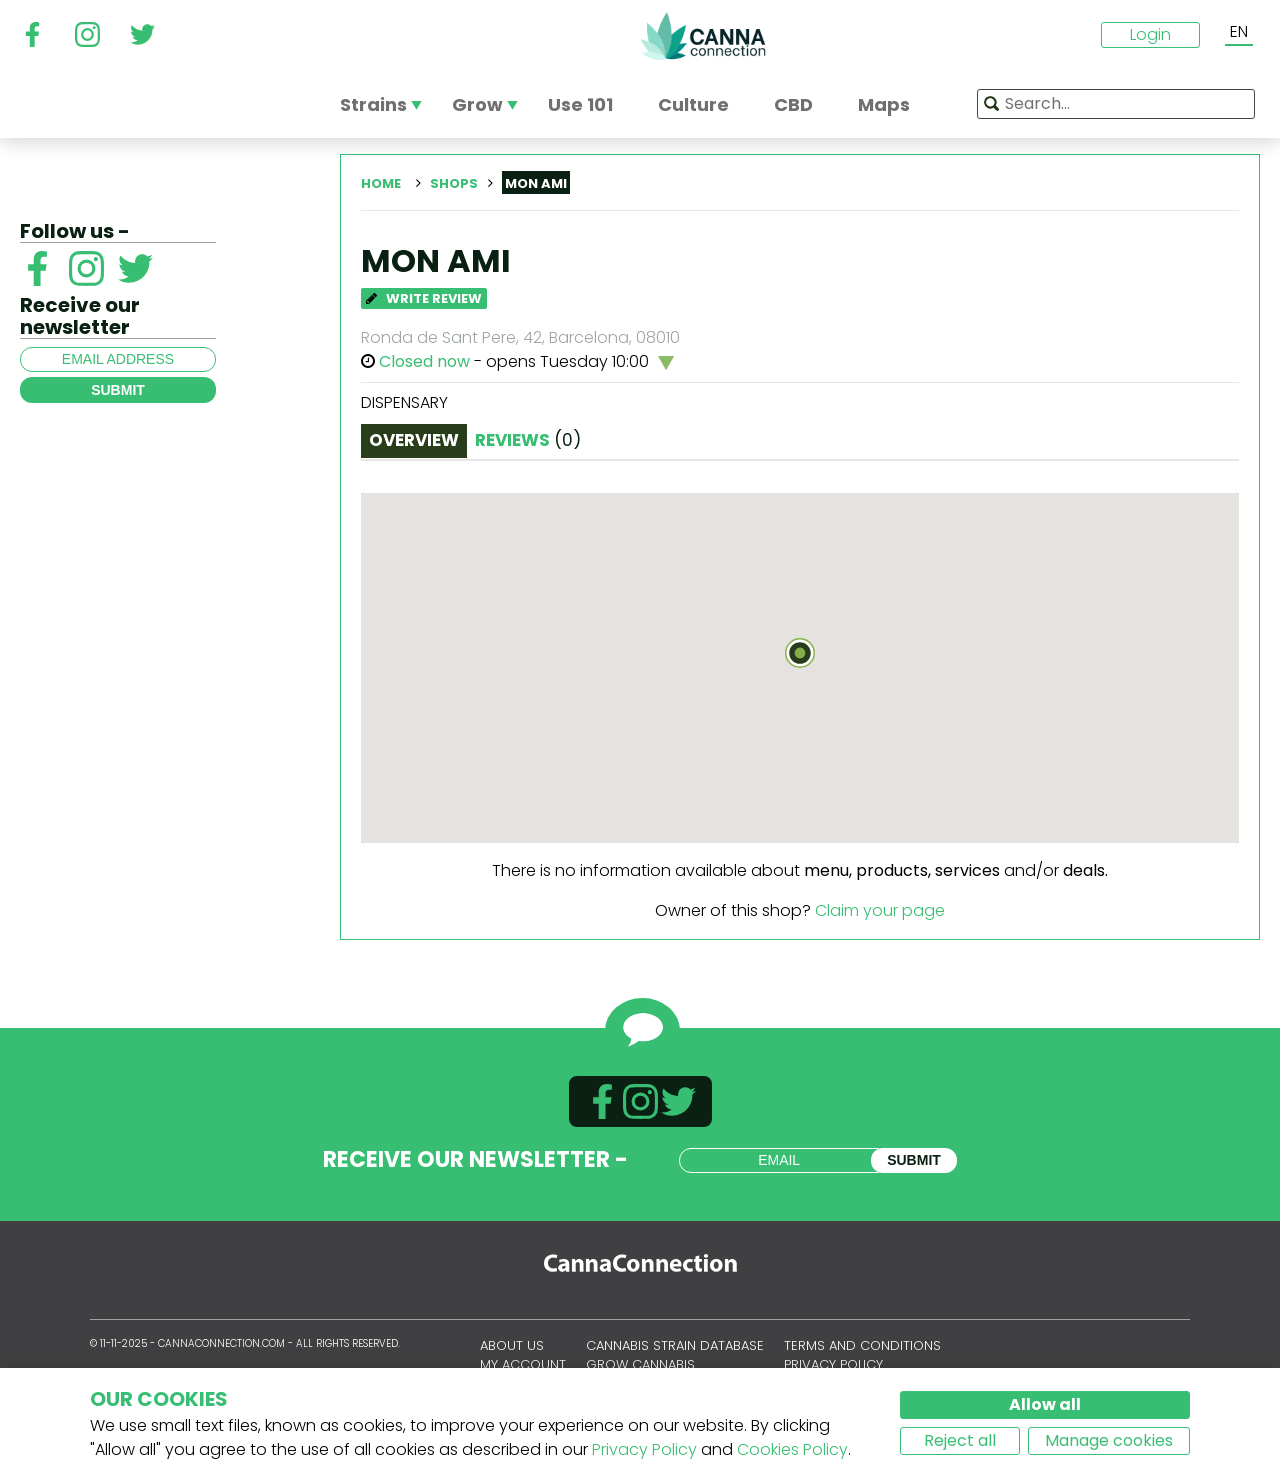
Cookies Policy (792, 1449)
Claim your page (880, 910)
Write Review (424, 298)
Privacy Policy (644, 1449)
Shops (454, 183)
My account (523, 1364)
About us (512, 1345)
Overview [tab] (414, 440)
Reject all (960, 1440)
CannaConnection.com (703, 36)
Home (381, 183)
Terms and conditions (862, 1345)
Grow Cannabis (640, 1364)
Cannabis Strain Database (675, 1345)
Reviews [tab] (528, 440)
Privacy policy (833, 1364)
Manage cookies (1109, 1440)
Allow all (1045, 1404)
